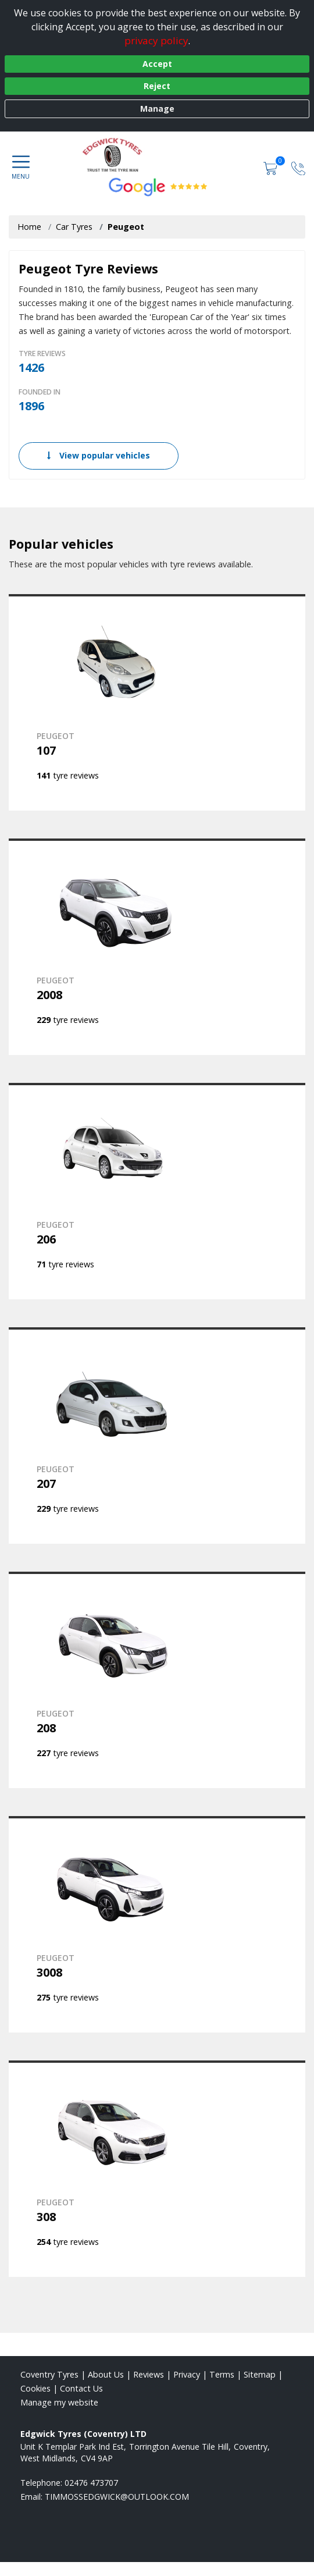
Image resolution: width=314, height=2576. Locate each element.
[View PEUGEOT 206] (157, 1191)
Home (29, 226)
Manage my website (59, 2402)
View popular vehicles (98, 455)
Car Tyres (74, 226)
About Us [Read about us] (106, 2374)
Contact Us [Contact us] (81, 2388)
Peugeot (126, 226)
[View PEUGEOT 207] (157, 1435)
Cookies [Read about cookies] (35, 2388)
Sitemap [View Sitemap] (260, 2374)
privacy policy (156, 40)
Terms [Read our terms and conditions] (221, 2374)
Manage (157, 108)
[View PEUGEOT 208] (157, 1680)
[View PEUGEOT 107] (157, 702)
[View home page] (157, 154)
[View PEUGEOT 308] (157, 2168)
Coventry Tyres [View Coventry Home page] (49, 2374)
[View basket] (271, 167)
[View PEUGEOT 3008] (157, 1924)
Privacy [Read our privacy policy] (186, 2374)
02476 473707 (91, 2482)
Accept (157, 63)
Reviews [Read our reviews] (148, 2374)
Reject (157, 85)
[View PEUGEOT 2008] (157, 946)
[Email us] (117, 2496)
